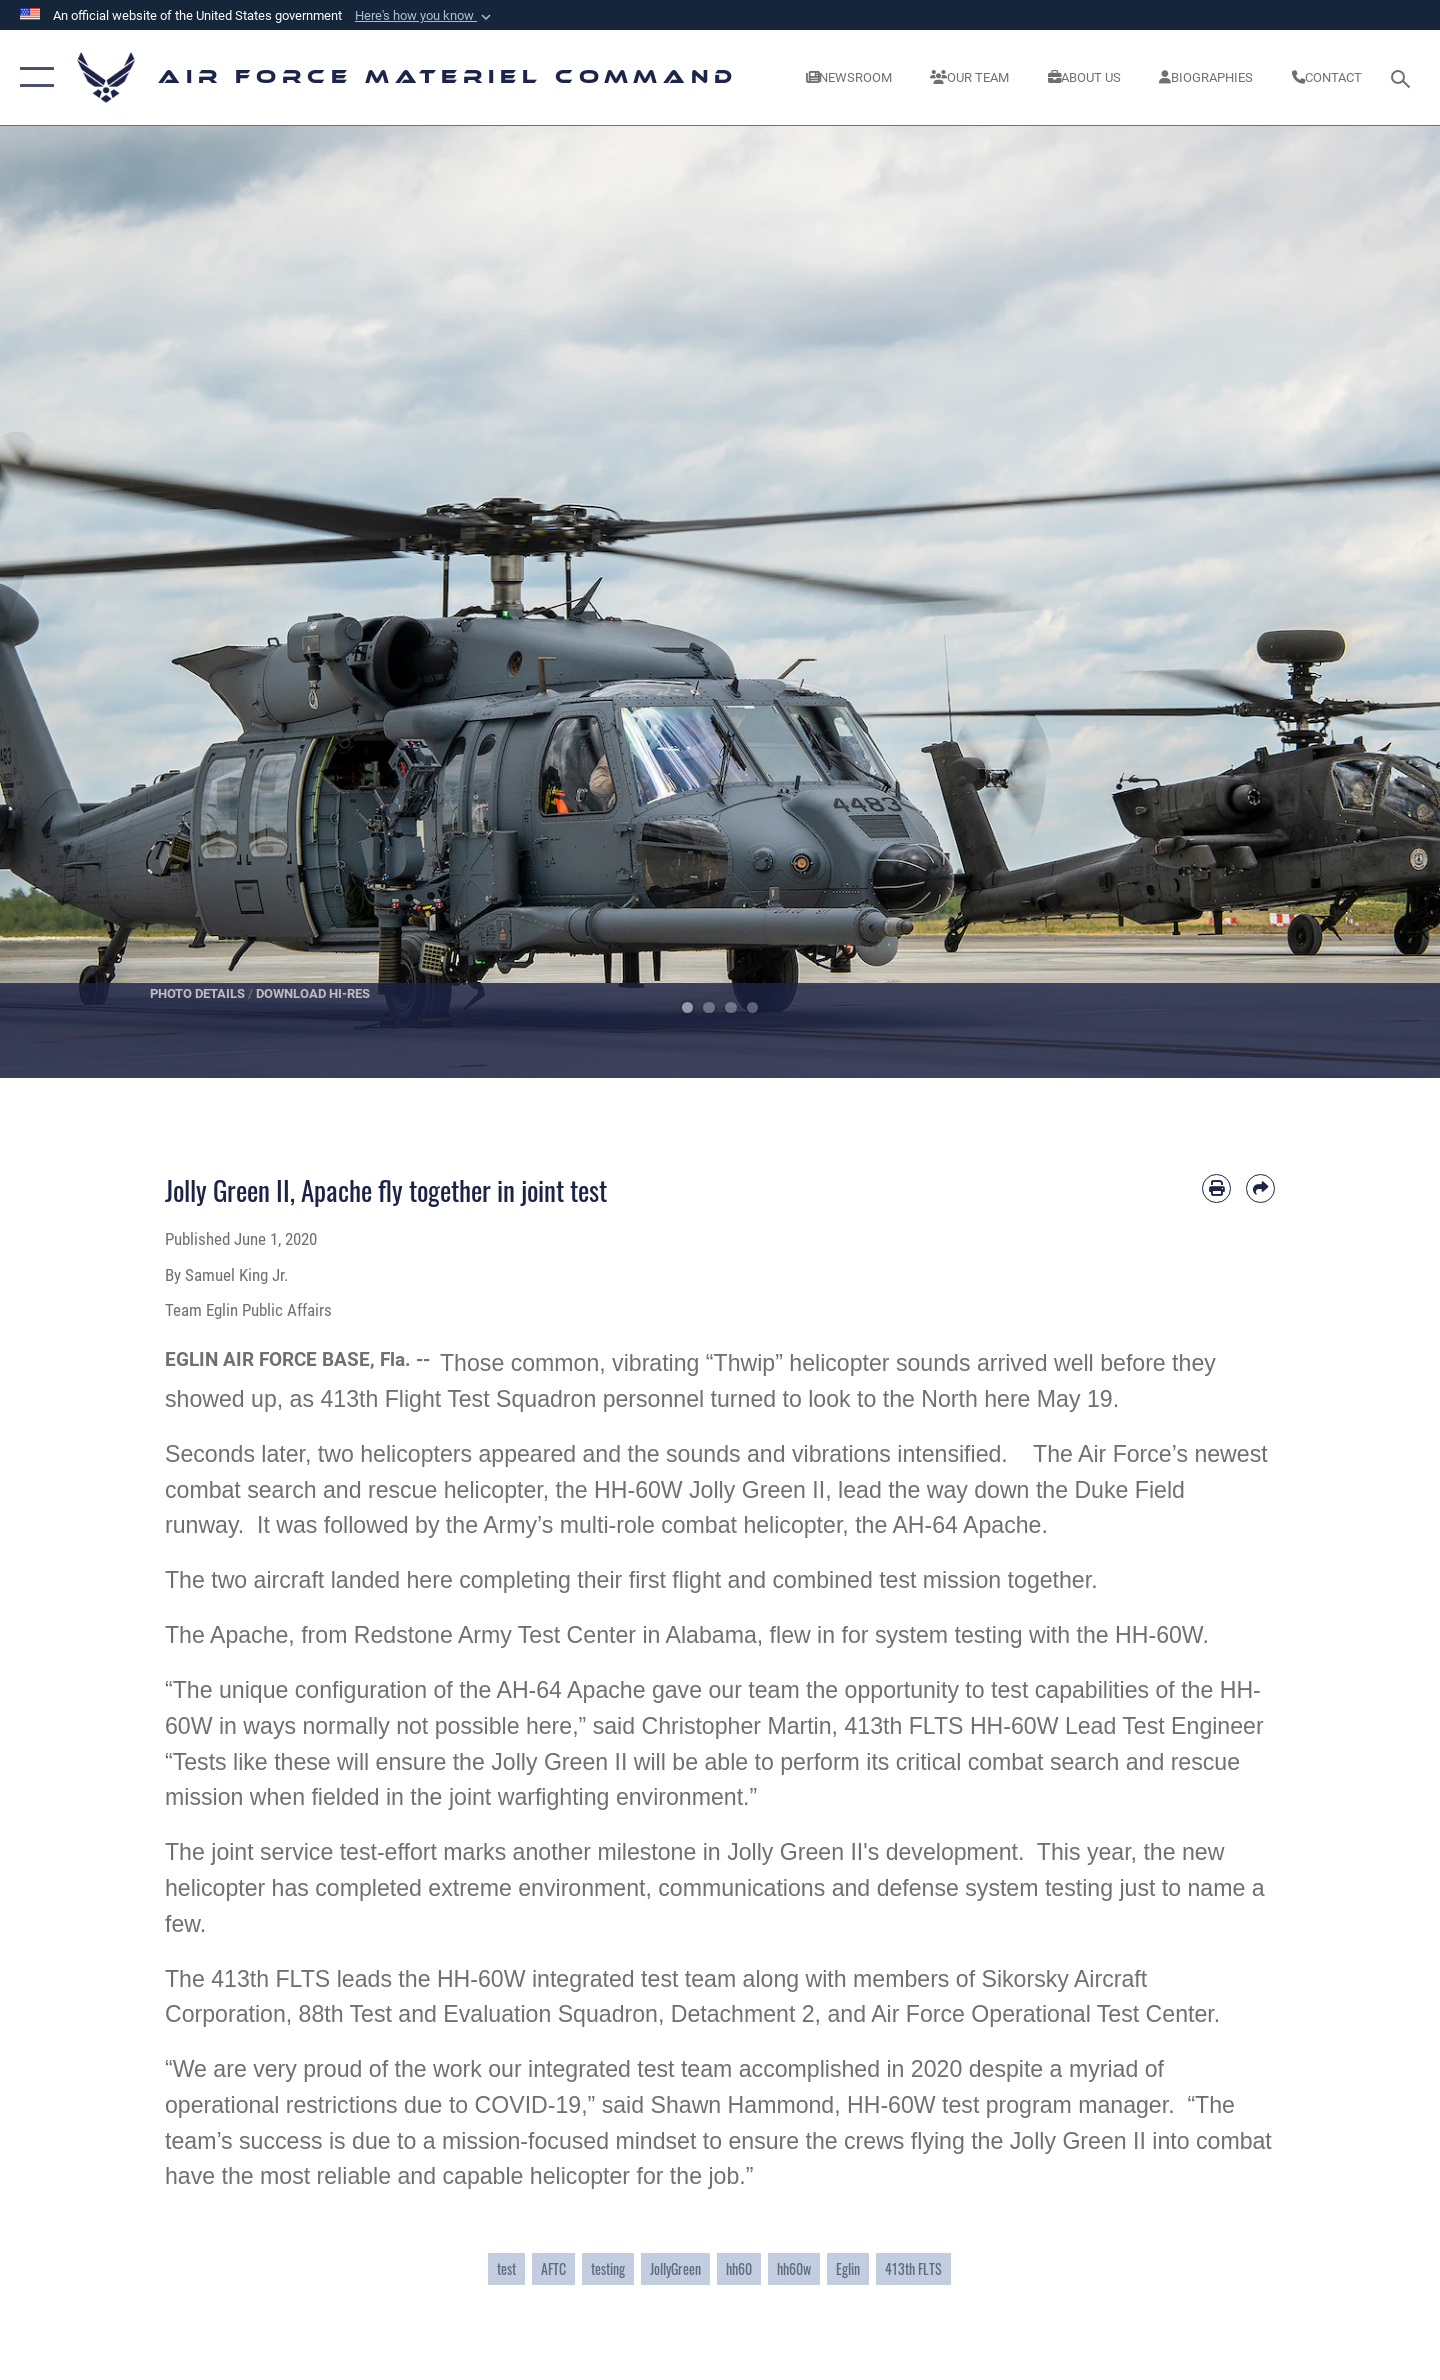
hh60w (794, 2268)
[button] (425, 16)
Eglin (848, 2268)
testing (608, 2268)
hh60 (739, 2268)
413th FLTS (913, 2268)
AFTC (553, 2268)
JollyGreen (675, 2268)
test (506, 2268)
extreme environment (536, 1888)
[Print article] (1216, 1188)
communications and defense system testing (885, 1888)
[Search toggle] (1403, 77)
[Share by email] (1260, 1188)
